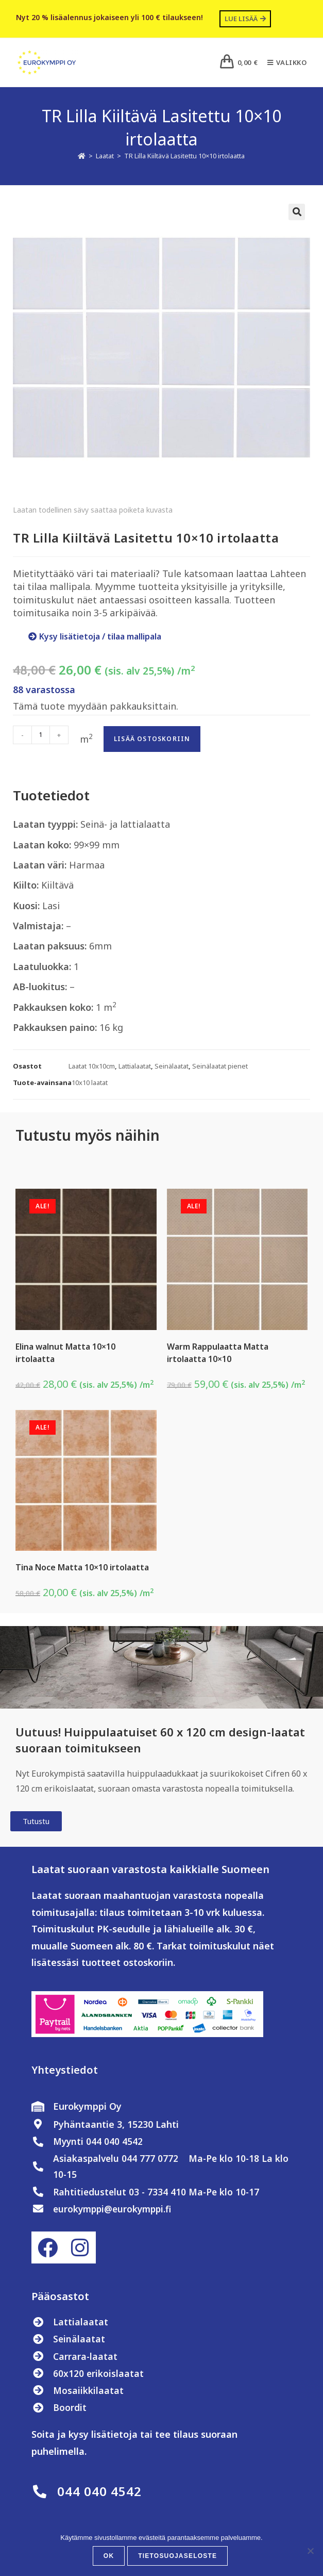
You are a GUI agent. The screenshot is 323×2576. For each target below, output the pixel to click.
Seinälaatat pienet (220, 1066)
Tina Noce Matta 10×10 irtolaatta (82, 1567)
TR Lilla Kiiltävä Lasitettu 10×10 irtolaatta (184, 155)
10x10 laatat (90, 1082)
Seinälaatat (172, 1066)
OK (109, 2555)
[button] (296, 212)
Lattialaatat (134, 1066)
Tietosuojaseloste (177, 2555)
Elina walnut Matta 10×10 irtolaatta (65, 1353)
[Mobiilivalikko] (283, 62)
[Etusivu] (82, 155)
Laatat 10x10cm (92, 1066)
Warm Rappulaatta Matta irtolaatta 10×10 (217, 1353)
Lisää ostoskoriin (152, 738)
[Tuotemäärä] (40, 735)
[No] (310, 2551)
